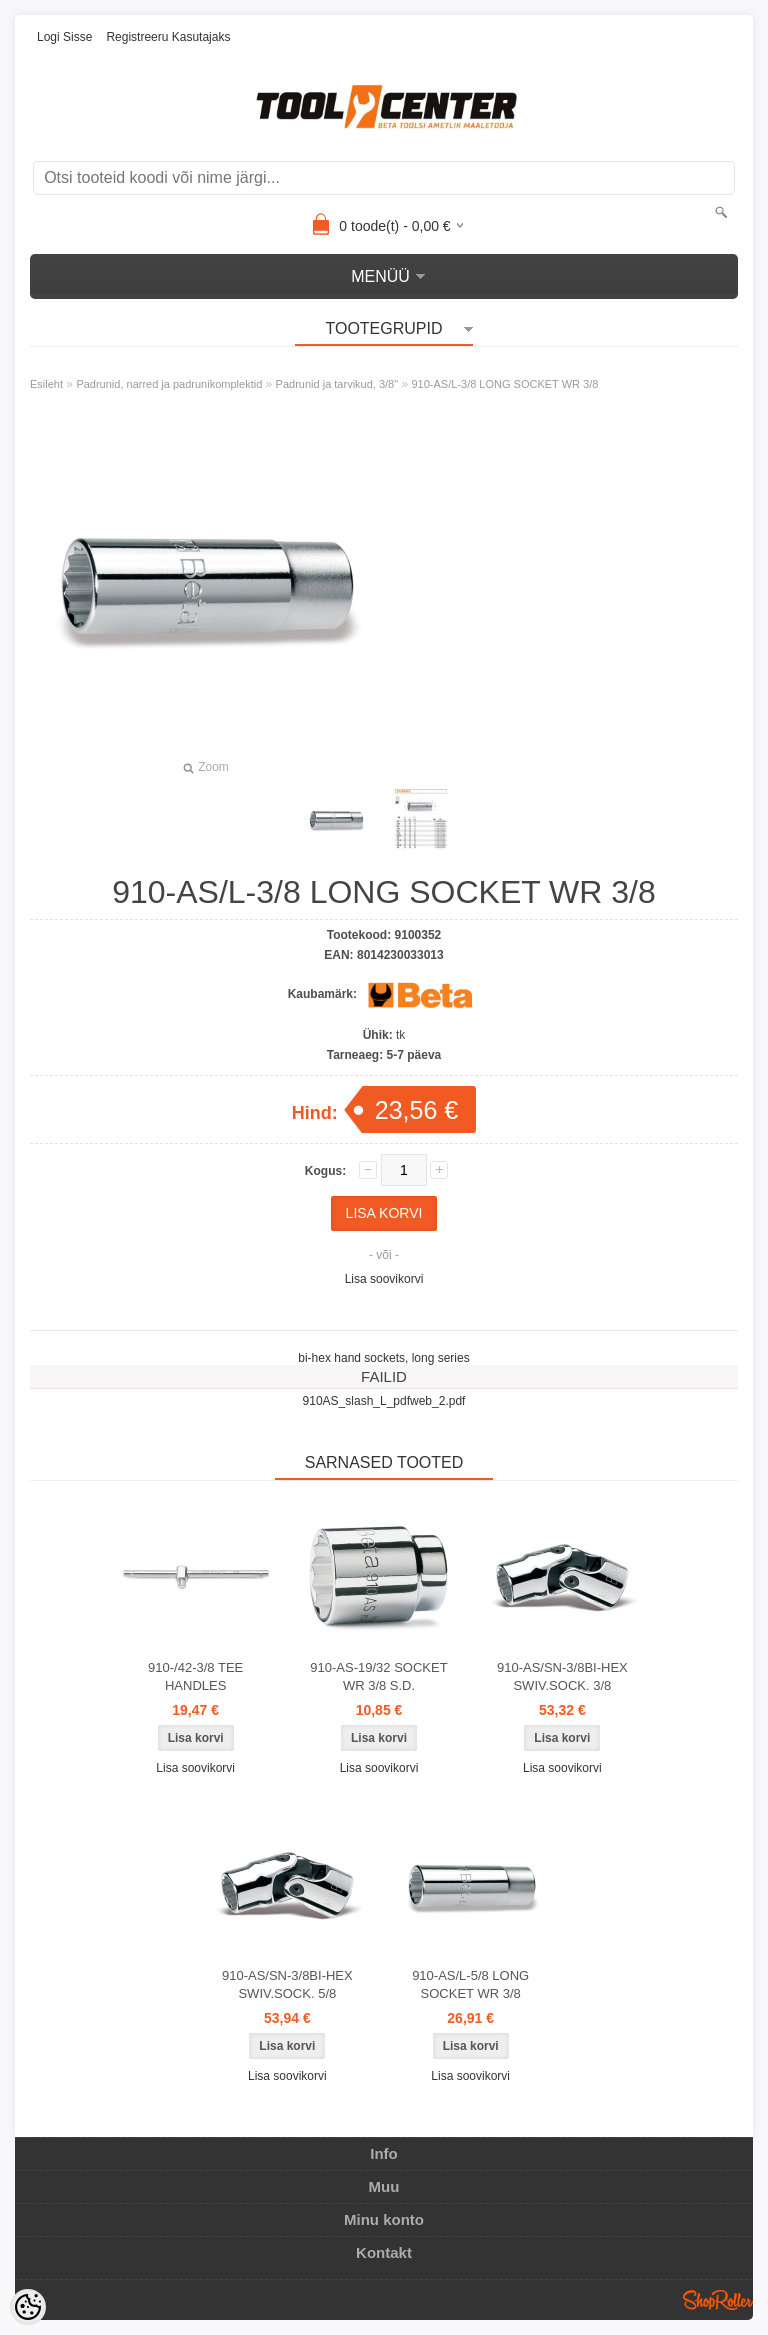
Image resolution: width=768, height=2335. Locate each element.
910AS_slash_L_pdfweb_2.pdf (384, 1401)
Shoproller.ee (718, 2300)
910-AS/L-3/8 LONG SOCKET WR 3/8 (504, 384)
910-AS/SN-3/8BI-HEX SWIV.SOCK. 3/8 (562, 1676)
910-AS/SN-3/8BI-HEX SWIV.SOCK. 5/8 (287, 1984)
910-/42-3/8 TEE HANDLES (195, 1676)
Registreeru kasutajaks (168, 37)
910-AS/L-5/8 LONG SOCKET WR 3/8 (470, 1984)
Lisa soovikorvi (384, 1279)
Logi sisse (64, 37)
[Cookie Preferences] (28, 2307)
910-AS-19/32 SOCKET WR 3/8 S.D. (378, 1676)
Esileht (46, 384)
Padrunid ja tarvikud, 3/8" (337, 384)
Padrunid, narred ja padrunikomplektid (169, 384)
